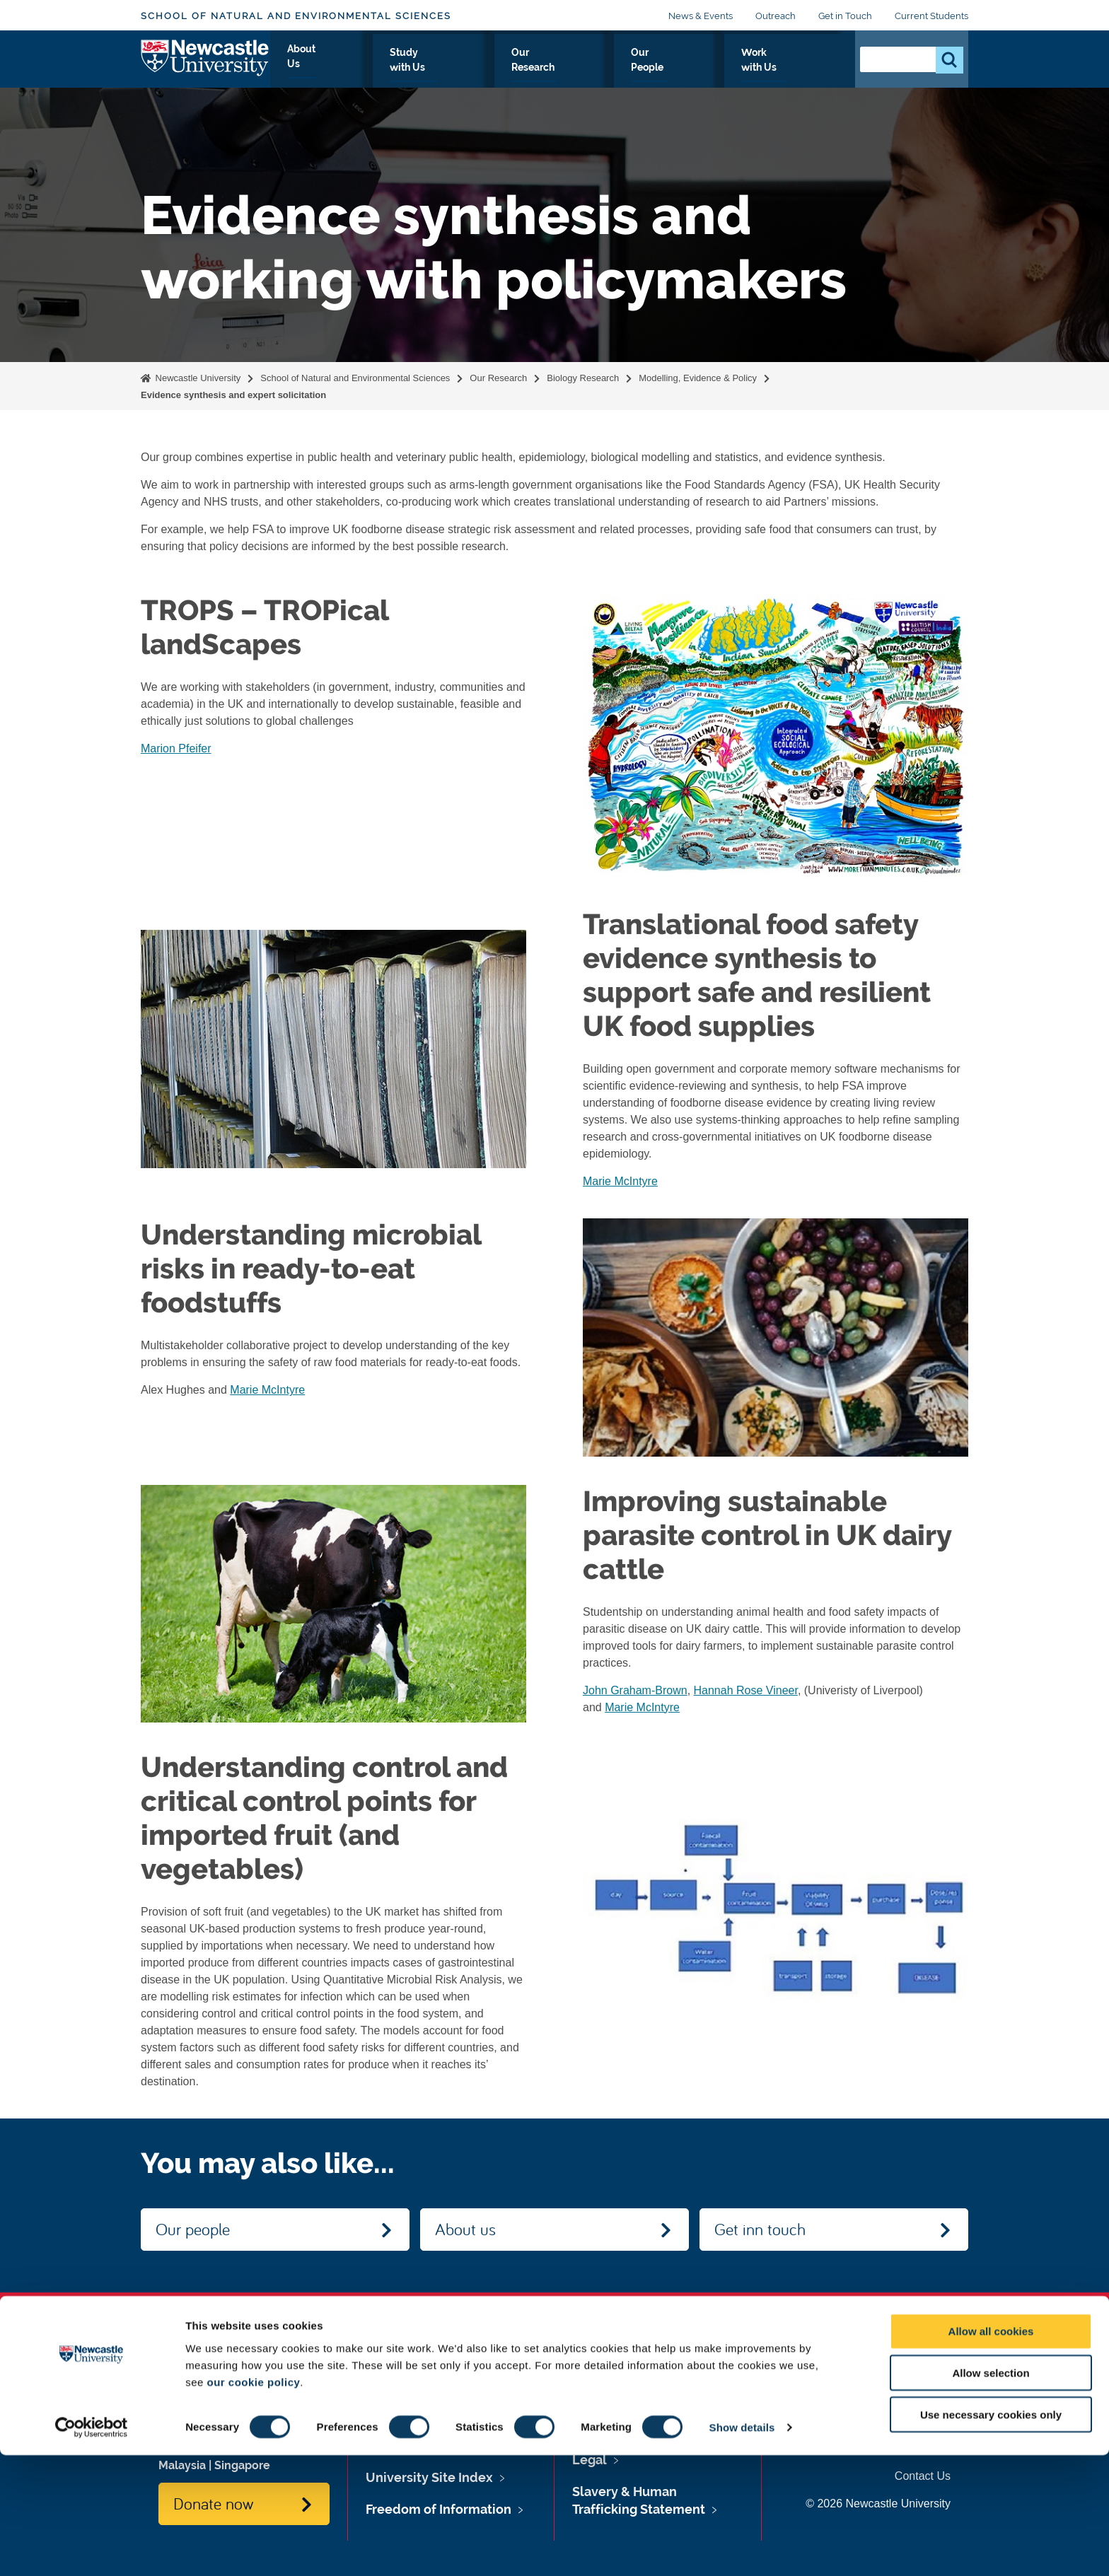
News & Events (700, 16)
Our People (705, 68)
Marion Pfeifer (176, 748)
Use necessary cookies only (991, 2535)
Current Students (931, 16)
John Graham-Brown (635, 1690)
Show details (742, 2548)
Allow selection (990, 2494)
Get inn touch (760, 2228)
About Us (432, 68)
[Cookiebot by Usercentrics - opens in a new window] (91, 2548)
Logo (205, 65)
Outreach (775, 16)
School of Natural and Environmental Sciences (296, 16)
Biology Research (583, 378)
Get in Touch (845, 16)
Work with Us (795, 68)
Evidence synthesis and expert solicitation (233, 395)
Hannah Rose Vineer (746, 1690)
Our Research (615, 68)
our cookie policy (253, 2502)
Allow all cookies (991, 2452)
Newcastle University (196, 378)
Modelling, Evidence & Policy (698, 378)
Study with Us (517, 68)
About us (465, 2228)
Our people (193, 2228)
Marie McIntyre (620, 1181)
